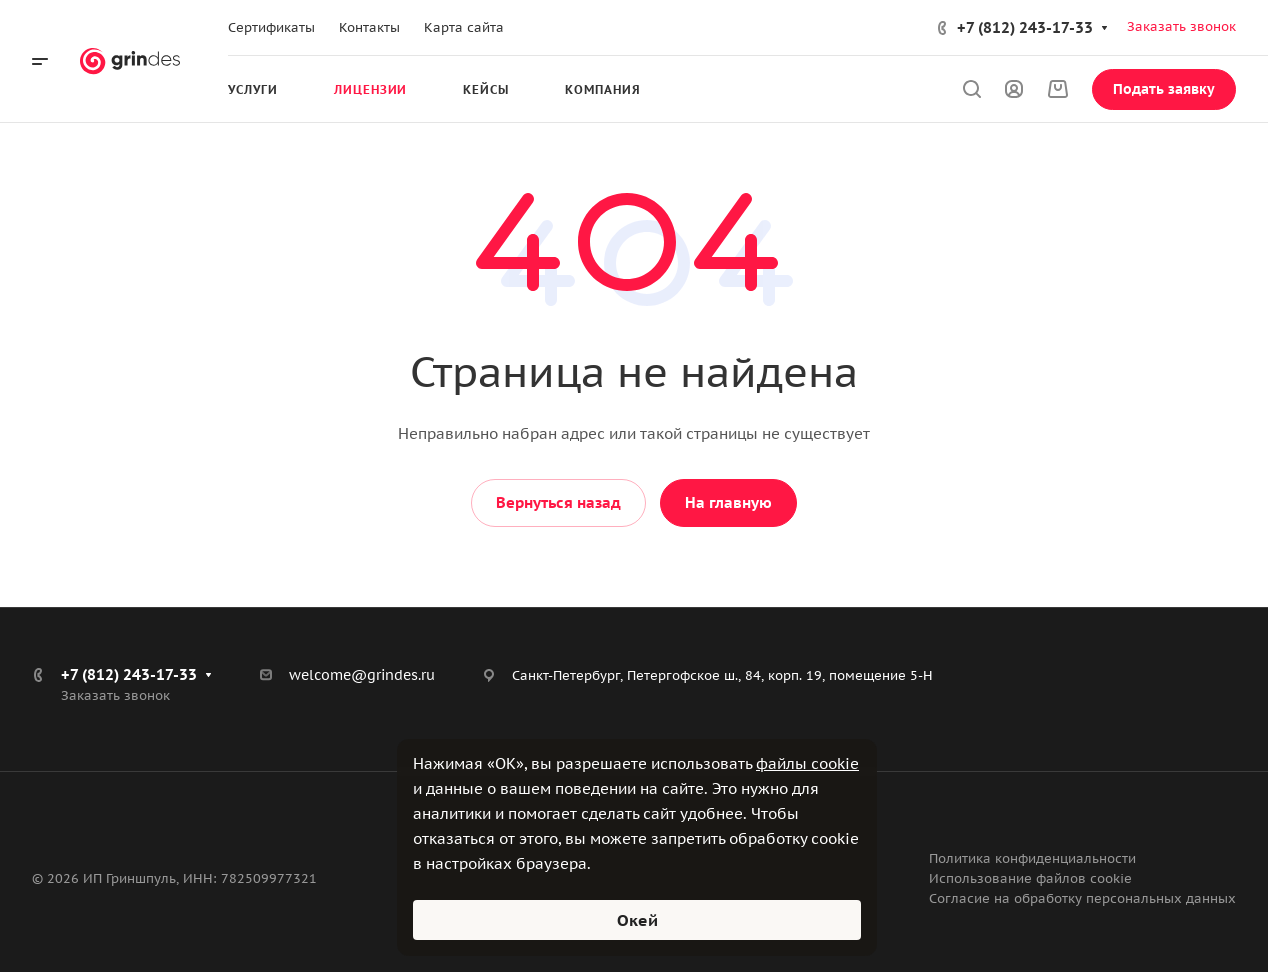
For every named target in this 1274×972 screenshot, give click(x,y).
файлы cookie (807, 763)
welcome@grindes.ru (362, 675)
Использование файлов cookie (1030, 878)
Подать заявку (1164, 89)
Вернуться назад (558, 502)
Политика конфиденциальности (1032, 858)
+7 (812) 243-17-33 (1025, 27)
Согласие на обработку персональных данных (1082, 898)
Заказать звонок (1181, 26)
